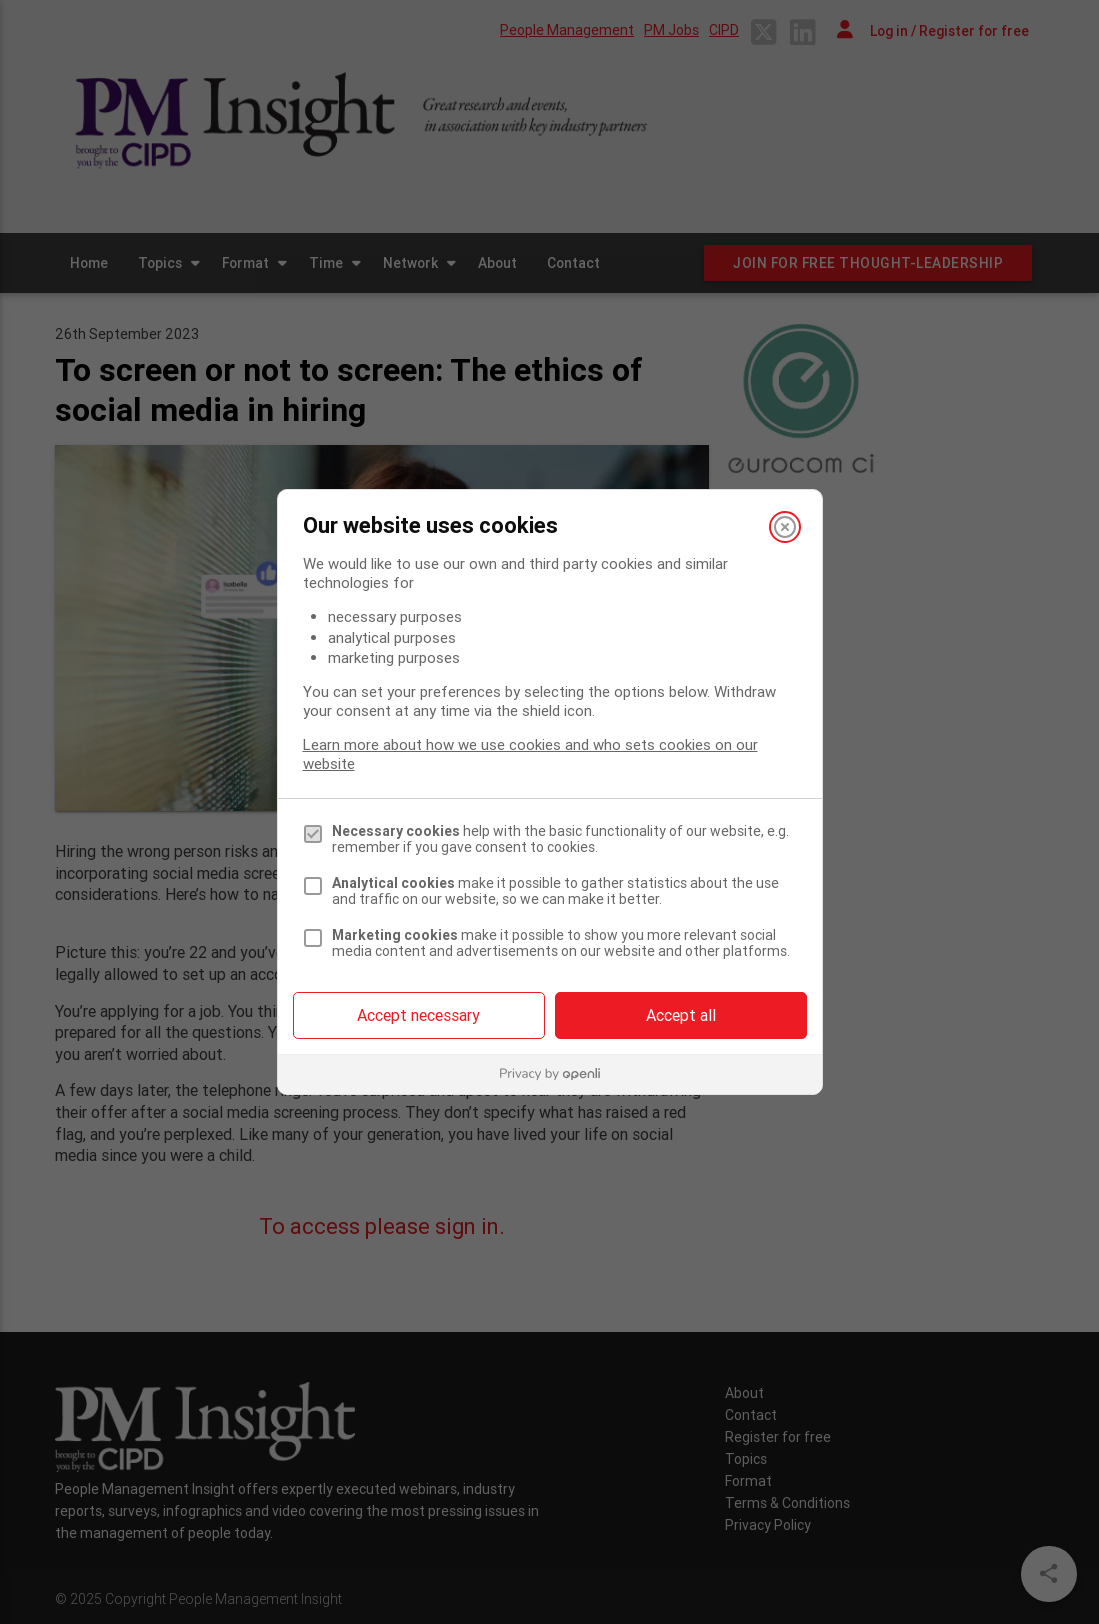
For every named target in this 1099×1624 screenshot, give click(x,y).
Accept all (681, 1015)
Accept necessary (418, 1015)
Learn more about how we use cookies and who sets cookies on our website (530, 754)
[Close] (785, 527)
